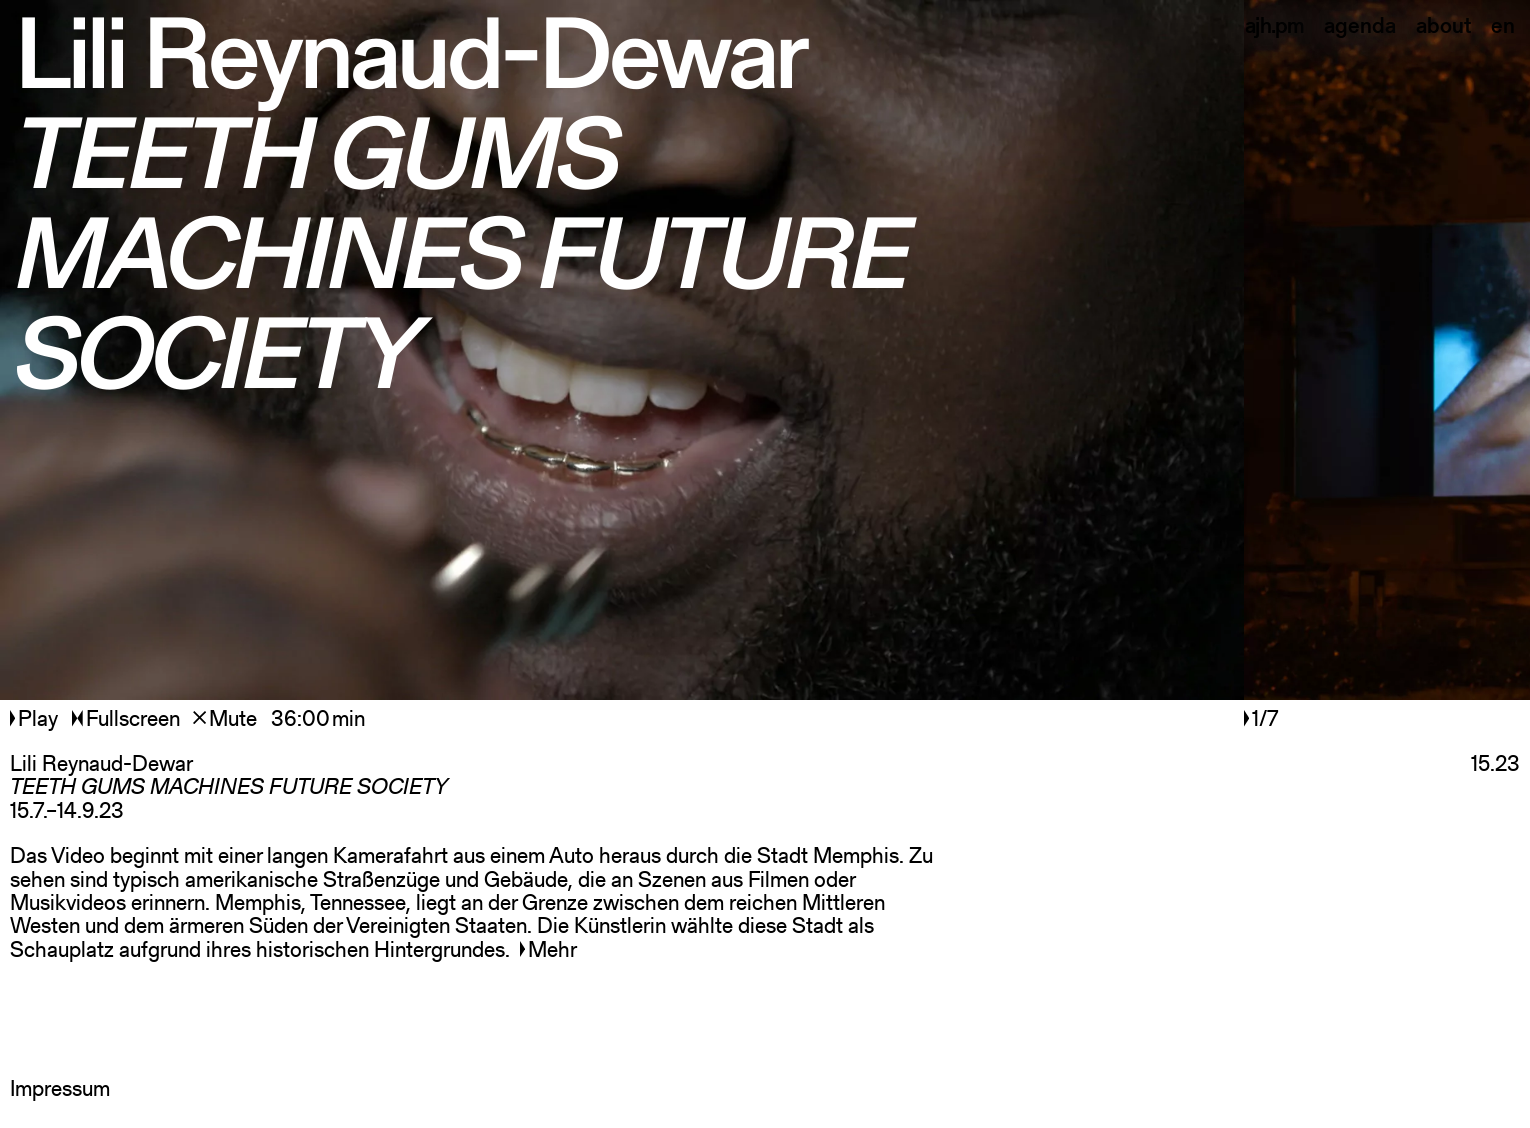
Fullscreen (126, 718)
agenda (1360, 25)
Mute (225, 718)
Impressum (60, 1088)
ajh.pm (1274, 25)
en (1503, 25)
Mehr (548, 949)
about (1443, 25)
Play (36, 718)
